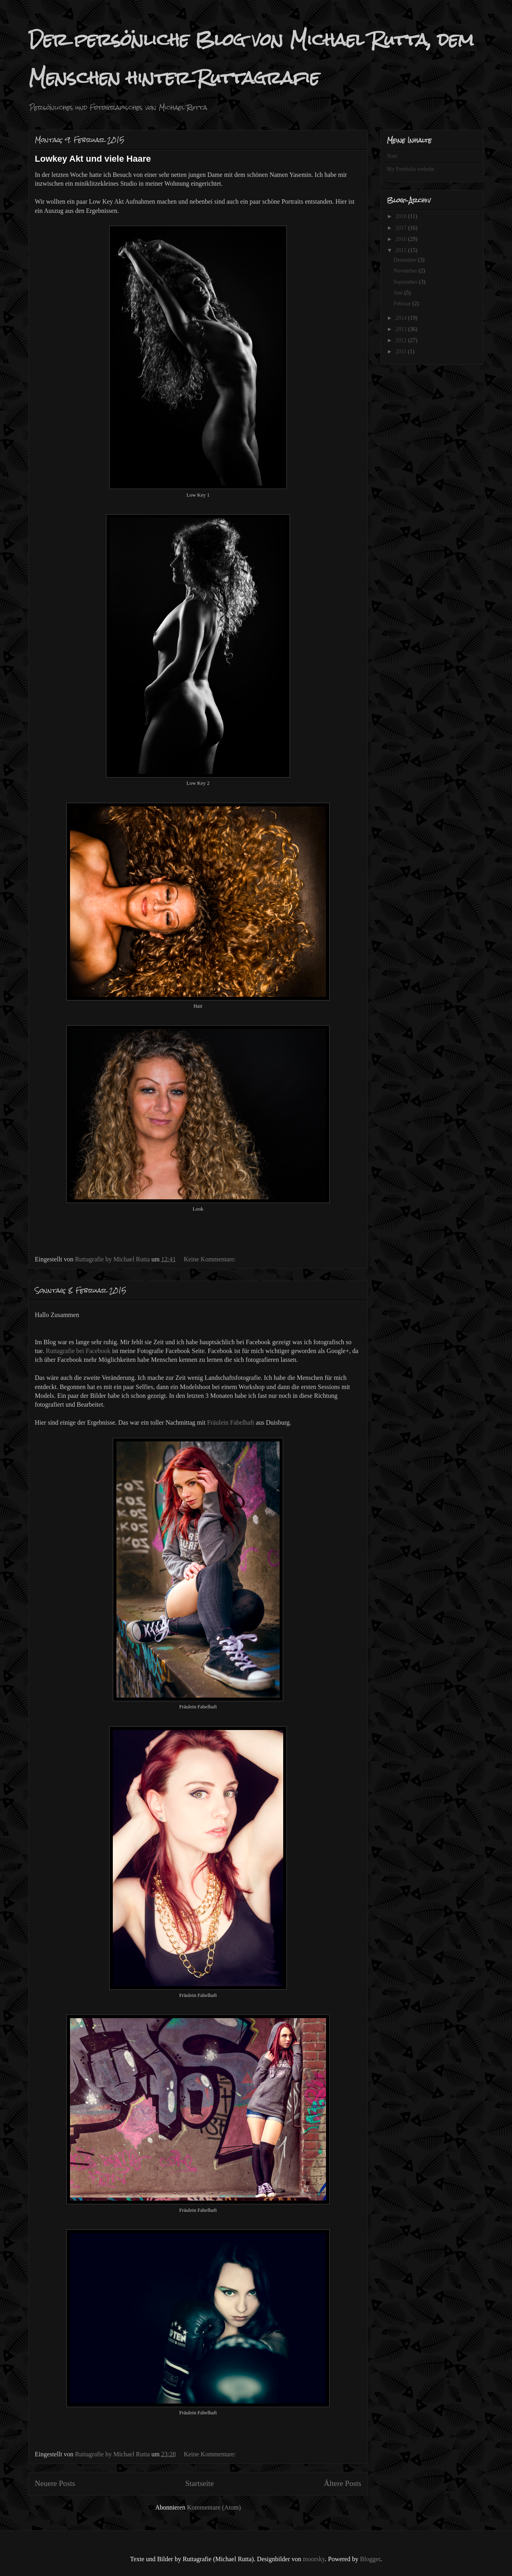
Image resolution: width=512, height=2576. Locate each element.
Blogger (370, 2559)
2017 (402, 228)
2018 (402, 216)
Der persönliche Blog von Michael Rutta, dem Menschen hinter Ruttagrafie (251, 58)
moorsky (314, 2559)
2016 (402, 239)
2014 (402, 318)
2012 (402, 340)
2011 (402, 352)
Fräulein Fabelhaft (230, 1422)
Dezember (406, 260)
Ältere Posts (342, 2483)
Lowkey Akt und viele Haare (93, 159)
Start (392, 156)
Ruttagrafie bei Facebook (78, 1350)
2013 (402, 329)
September (406, 282)
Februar (403, 304)
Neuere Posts (55, 2483)
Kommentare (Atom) (214, 2507)
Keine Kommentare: (210, 1259)
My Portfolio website (410, 169)
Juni (399, 293)
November (406, 271)
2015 (402, 250)
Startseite (199, 2483)
